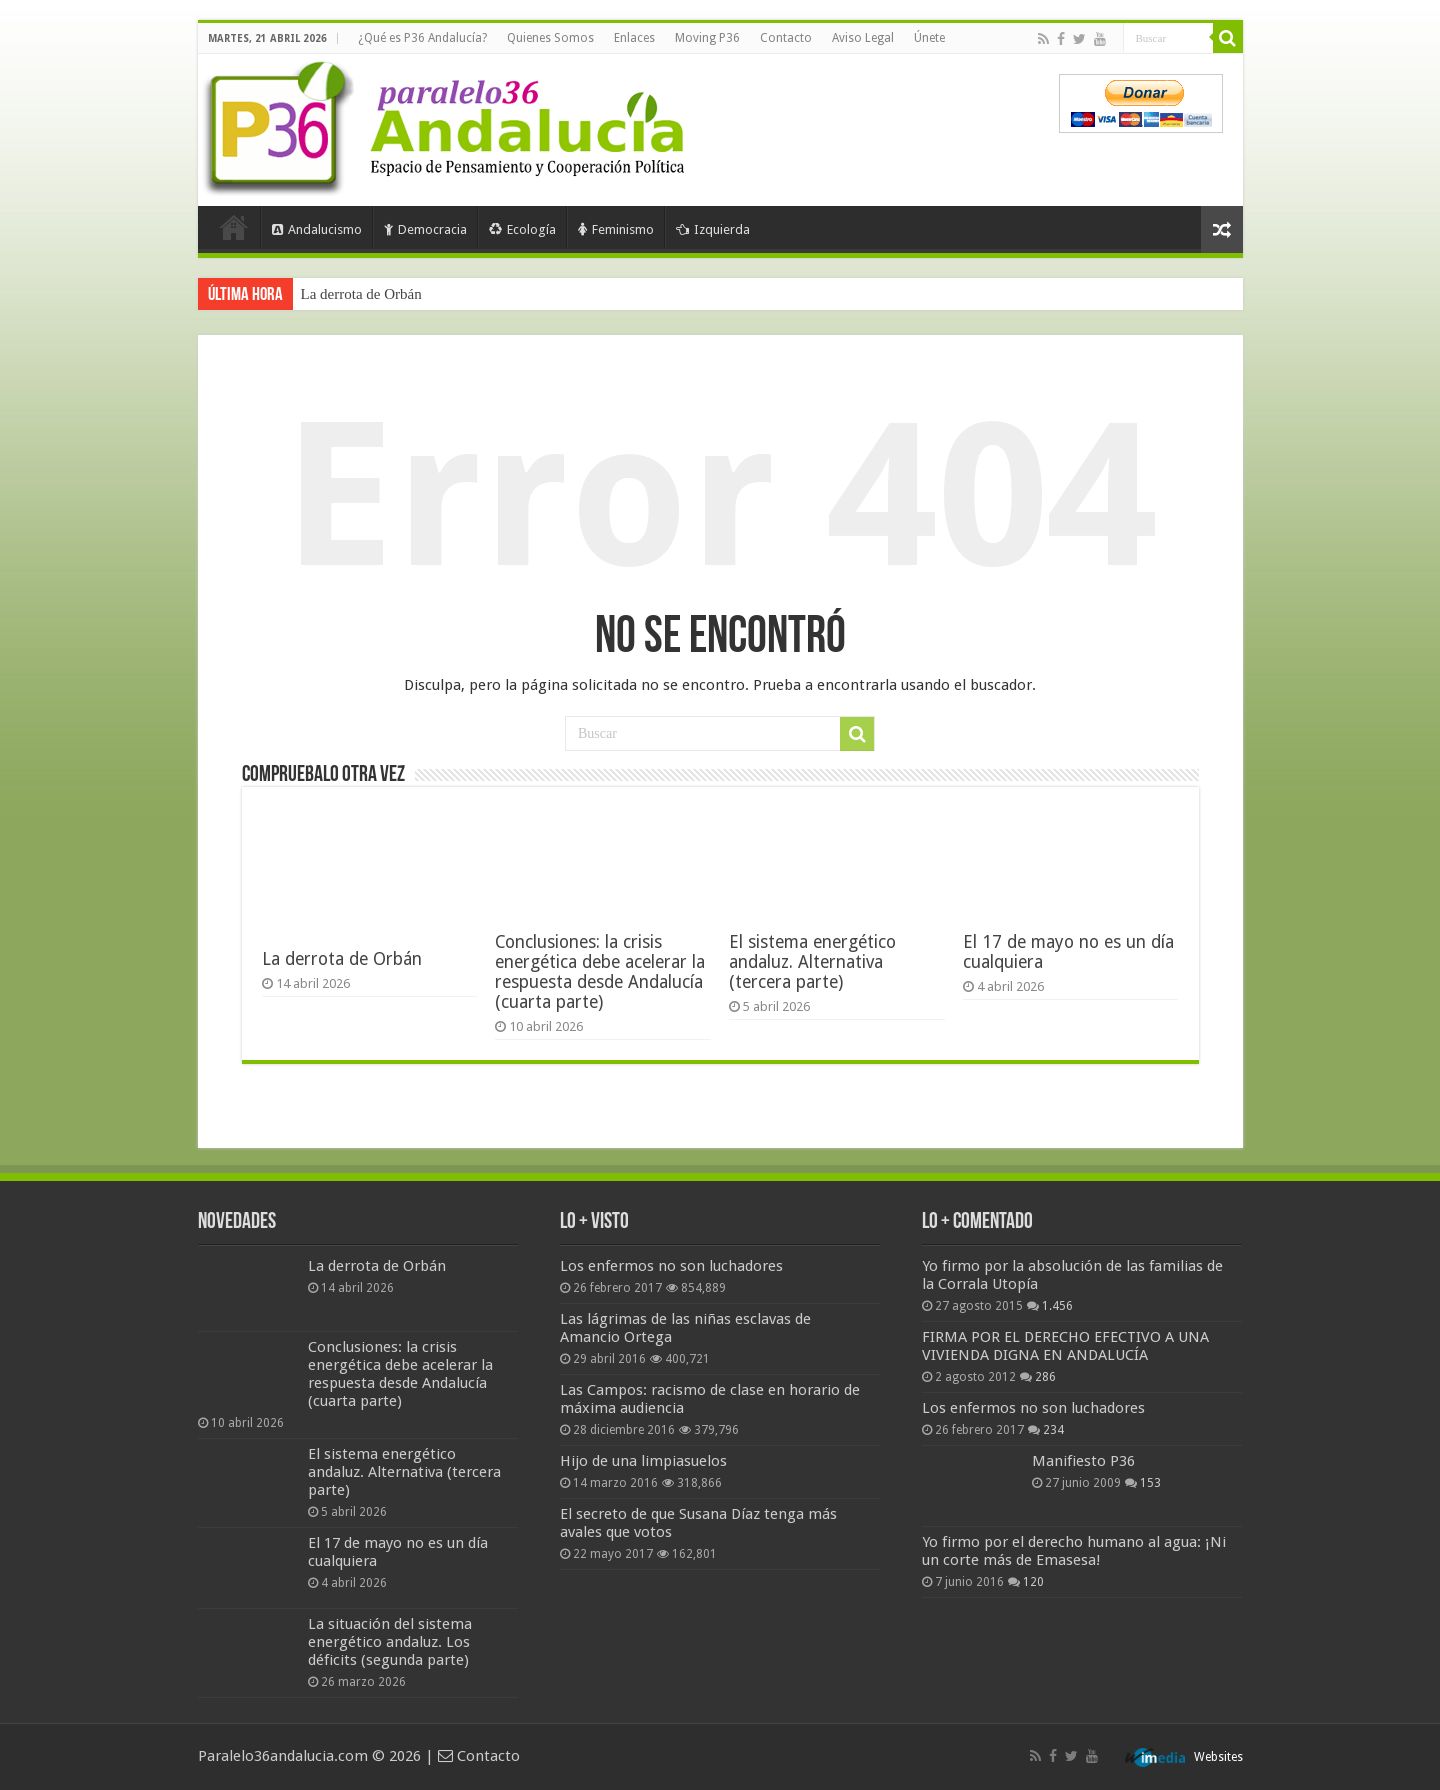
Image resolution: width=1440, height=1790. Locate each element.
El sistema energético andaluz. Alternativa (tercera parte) (812, 962)
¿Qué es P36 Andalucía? (422, 38)
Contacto (786, 38)
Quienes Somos (550, 38)
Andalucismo (317, 229)
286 (1045, 1377)
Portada (234, 227)
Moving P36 (707, 38)
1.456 (1057, 1306)
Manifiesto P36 (1083, 1461)
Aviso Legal (863, 38)
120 (1033, 1582)
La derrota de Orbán (361, 294)
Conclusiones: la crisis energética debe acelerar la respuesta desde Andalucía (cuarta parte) (600, 972)
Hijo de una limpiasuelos (643, 1461)
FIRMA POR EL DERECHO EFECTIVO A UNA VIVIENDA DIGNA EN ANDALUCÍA (1065, 1346)
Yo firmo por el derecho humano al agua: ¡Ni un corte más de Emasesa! (1074, 1551)
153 (1150, 1483)
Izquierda (713, 229)
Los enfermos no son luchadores (671, 1266)
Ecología (522, 229)
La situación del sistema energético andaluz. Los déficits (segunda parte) (390, 1642)
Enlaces (634, 38)
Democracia (425, 229)
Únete (929, 38)
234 (1053, 1430)
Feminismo (616, 229)
